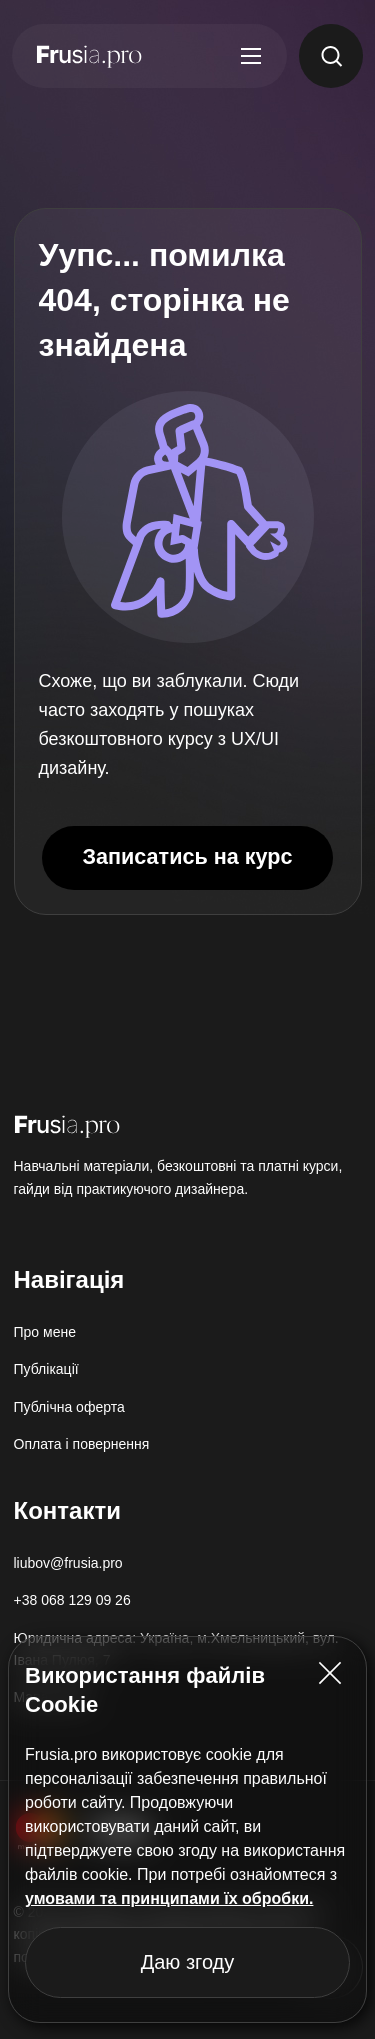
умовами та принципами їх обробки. (169, 1898)
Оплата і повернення (82, 1444)
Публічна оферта (69, 1407)
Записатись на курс (187, 856)
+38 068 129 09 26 (72, 1600)
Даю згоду (188, 1962)
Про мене (45, 1332)
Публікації (46, 1369)
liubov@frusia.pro (68, 1563)
